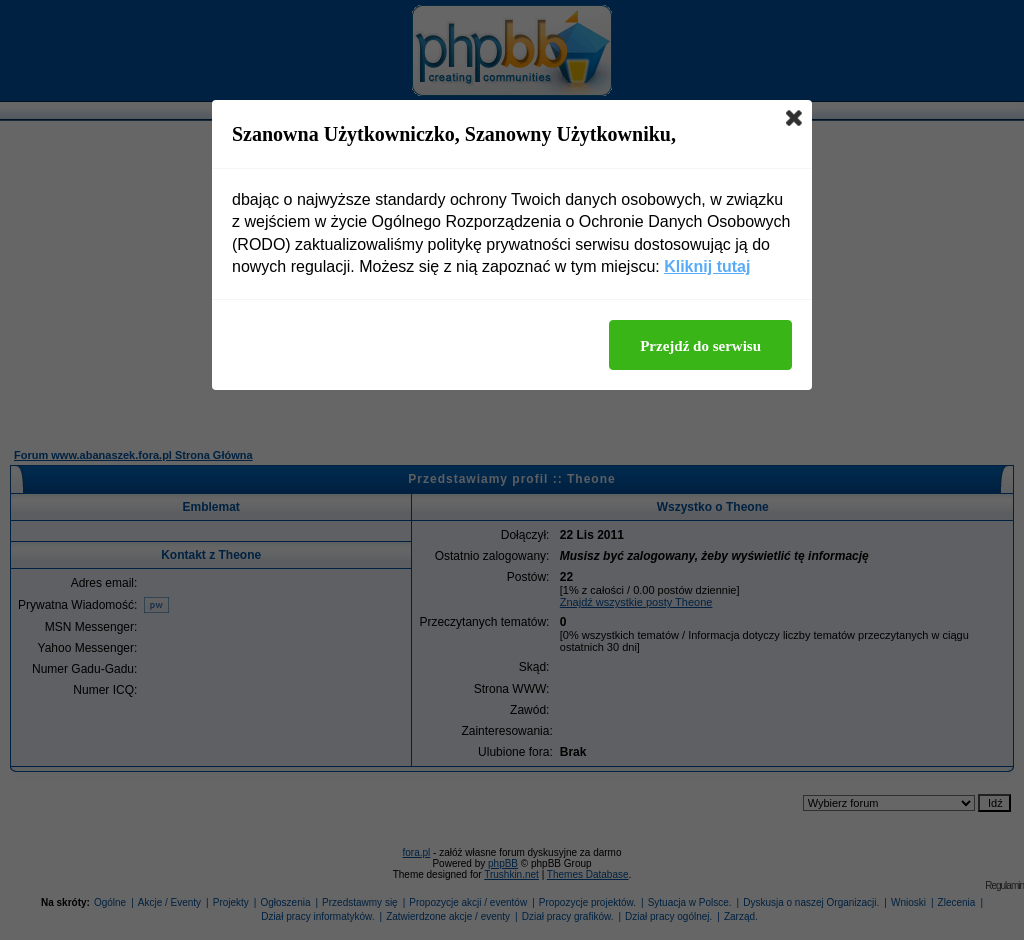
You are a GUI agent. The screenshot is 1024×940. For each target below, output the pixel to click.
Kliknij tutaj (707, 266)
